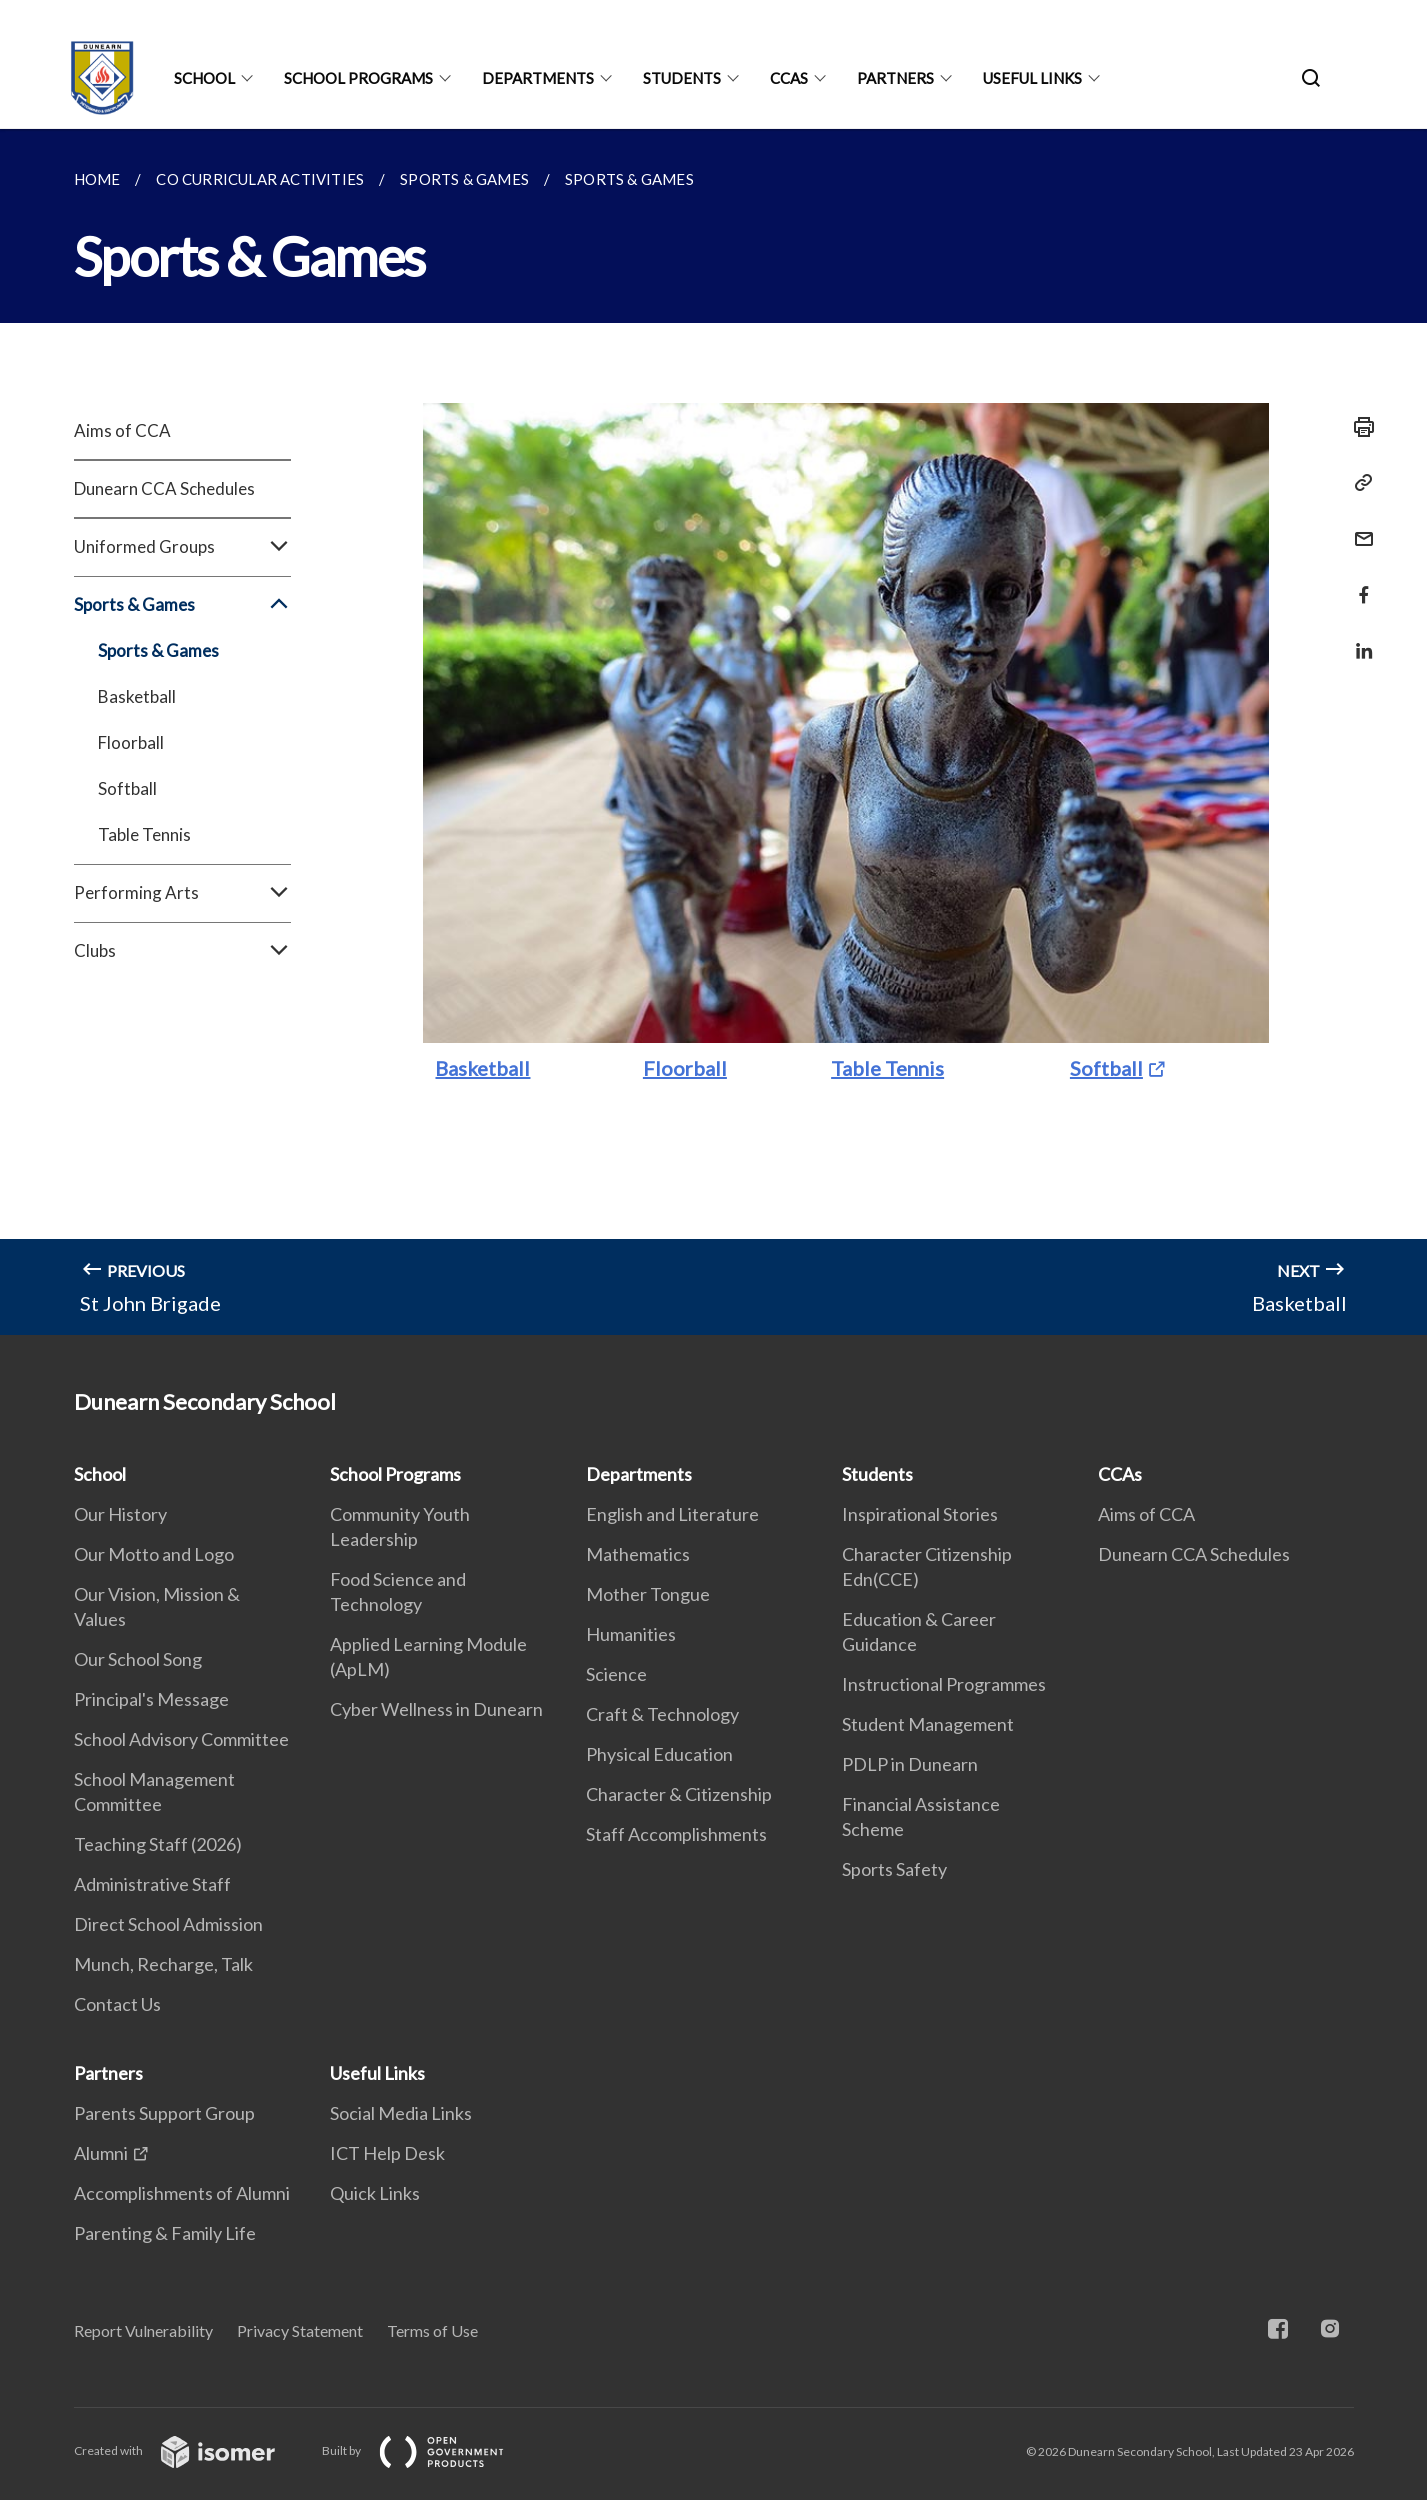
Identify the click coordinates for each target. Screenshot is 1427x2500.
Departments (538, 78)
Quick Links (375, 2193)
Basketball (137, 696)
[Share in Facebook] (1358, 582)
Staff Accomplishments (676, 1834)
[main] (713, 732)
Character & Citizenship (679, 1794)
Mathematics (638, 1554)
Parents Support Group (164, 2113)
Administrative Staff (152, 1884)
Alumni (101, 2153)
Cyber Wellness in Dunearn (436, 1709)
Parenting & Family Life (165, 2233)
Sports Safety (894, 1869)
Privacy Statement (300, 2330)
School (204, 78)
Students (682, 78)
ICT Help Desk (387, 2153)
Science (616, 1674)
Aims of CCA (122, 430)
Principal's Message (151, 1699)
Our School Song (138, 1659)
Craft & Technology (662, 1714)
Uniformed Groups (182, 547)
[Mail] (1358, 526)
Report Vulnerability (143, 2330)
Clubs (182, 951)
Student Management (928, 1724)
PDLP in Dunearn (910, 1764)
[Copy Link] (1358, 483)
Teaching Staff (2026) (158, 1844)
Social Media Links (401, 2113)
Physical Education (659, 1754)
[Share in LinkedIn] (1358, 638)
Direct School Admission (168, 1924)
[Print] (1358, 427)
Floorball (131, 742)
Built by (429, 2450)
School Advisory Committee (181, 1739)
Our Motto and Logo (154, 1554)
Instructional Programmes (944, 1684)
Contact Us (117, 2004)
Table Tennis (144, 834)
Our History (120, 1514)
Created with (190, 2450)
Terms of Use (432, 2330)
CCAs (789, 78)
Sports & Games (182, 605)
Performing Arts (182, 893)
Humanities (631, 1634)
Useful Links (1032, 78)
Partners (895, 78)
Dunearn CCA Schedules (164, 488)
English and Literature (672, 1514)
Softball (127, 788)
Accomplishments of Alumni (182, 2193)
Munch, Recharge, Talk (163, 1964)
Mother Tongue (648, 1594)
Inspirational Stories (920, 1514)
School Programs (358, 78)
